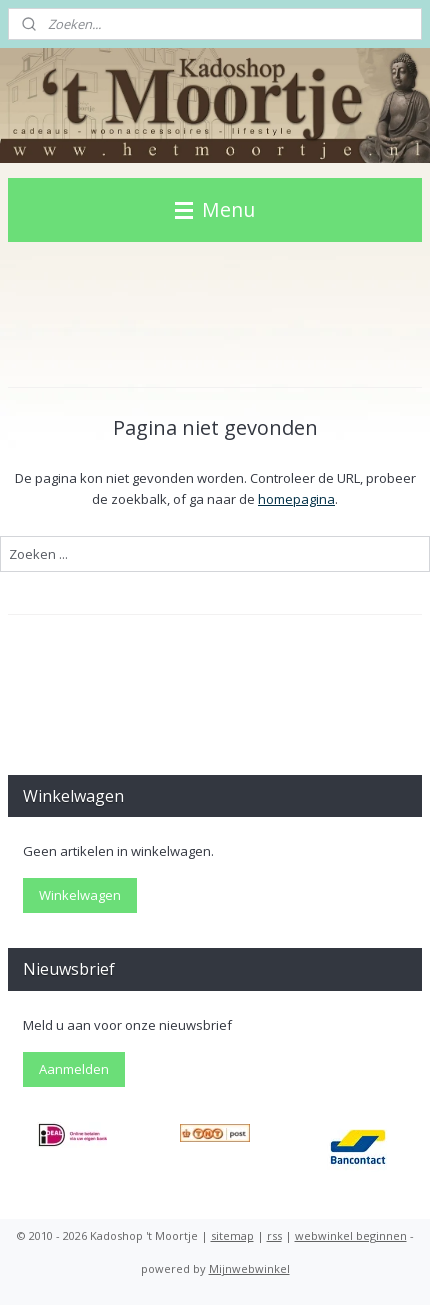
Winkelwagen (80, 895)
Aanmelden (74, 1069)
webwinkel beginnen (351, 1235)
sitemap (232, 1235)
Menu (215, 209)
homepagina (296, 499)
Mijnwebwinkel (249, 1268)
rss (274, 1235)
